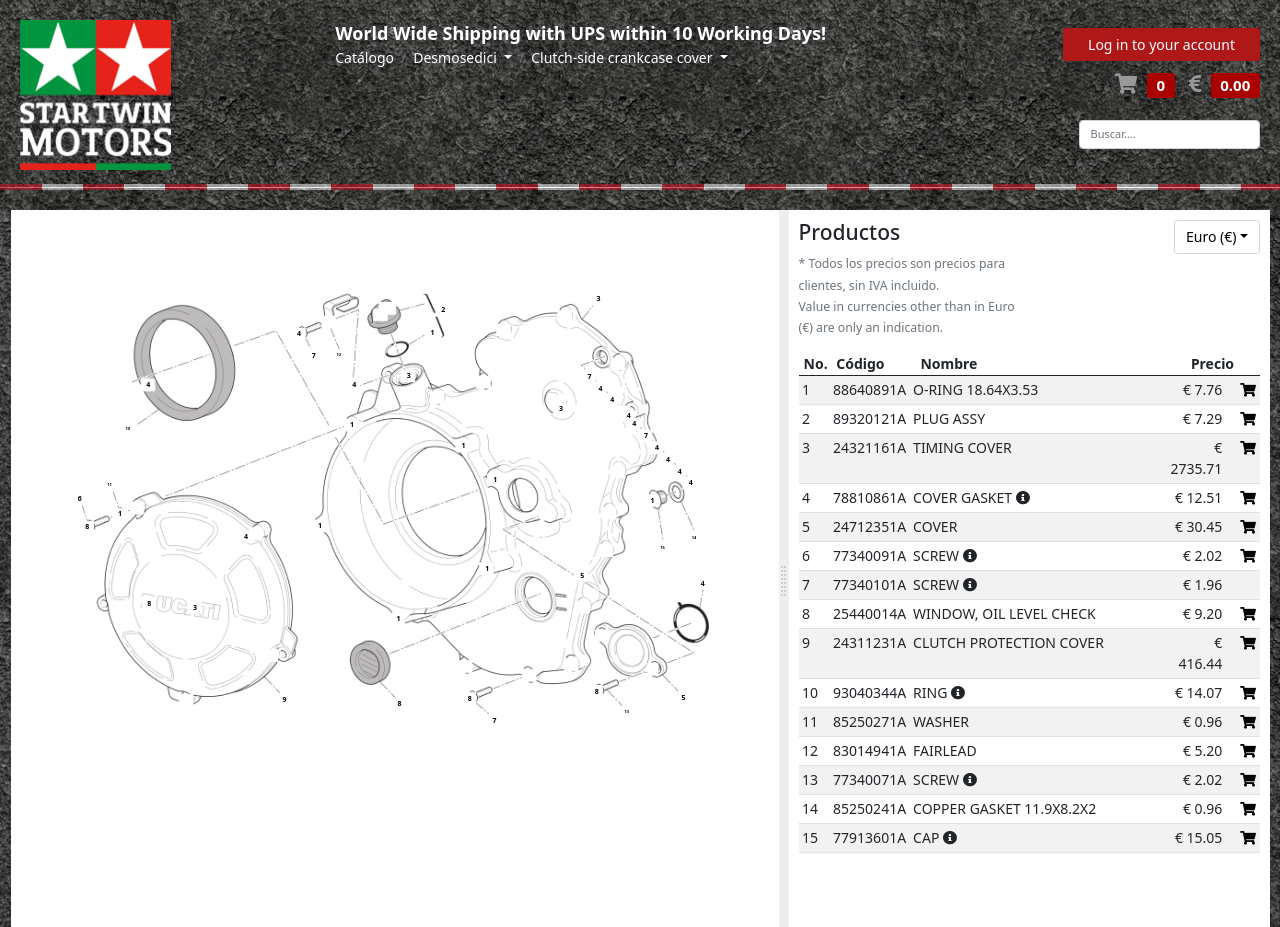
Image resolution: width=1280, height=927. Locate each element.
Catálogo (364, 57)
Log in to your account (1161, 44)
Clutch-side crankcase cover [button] (623, 57)
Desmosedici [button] (456, 57)
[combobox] (1216, 237)
